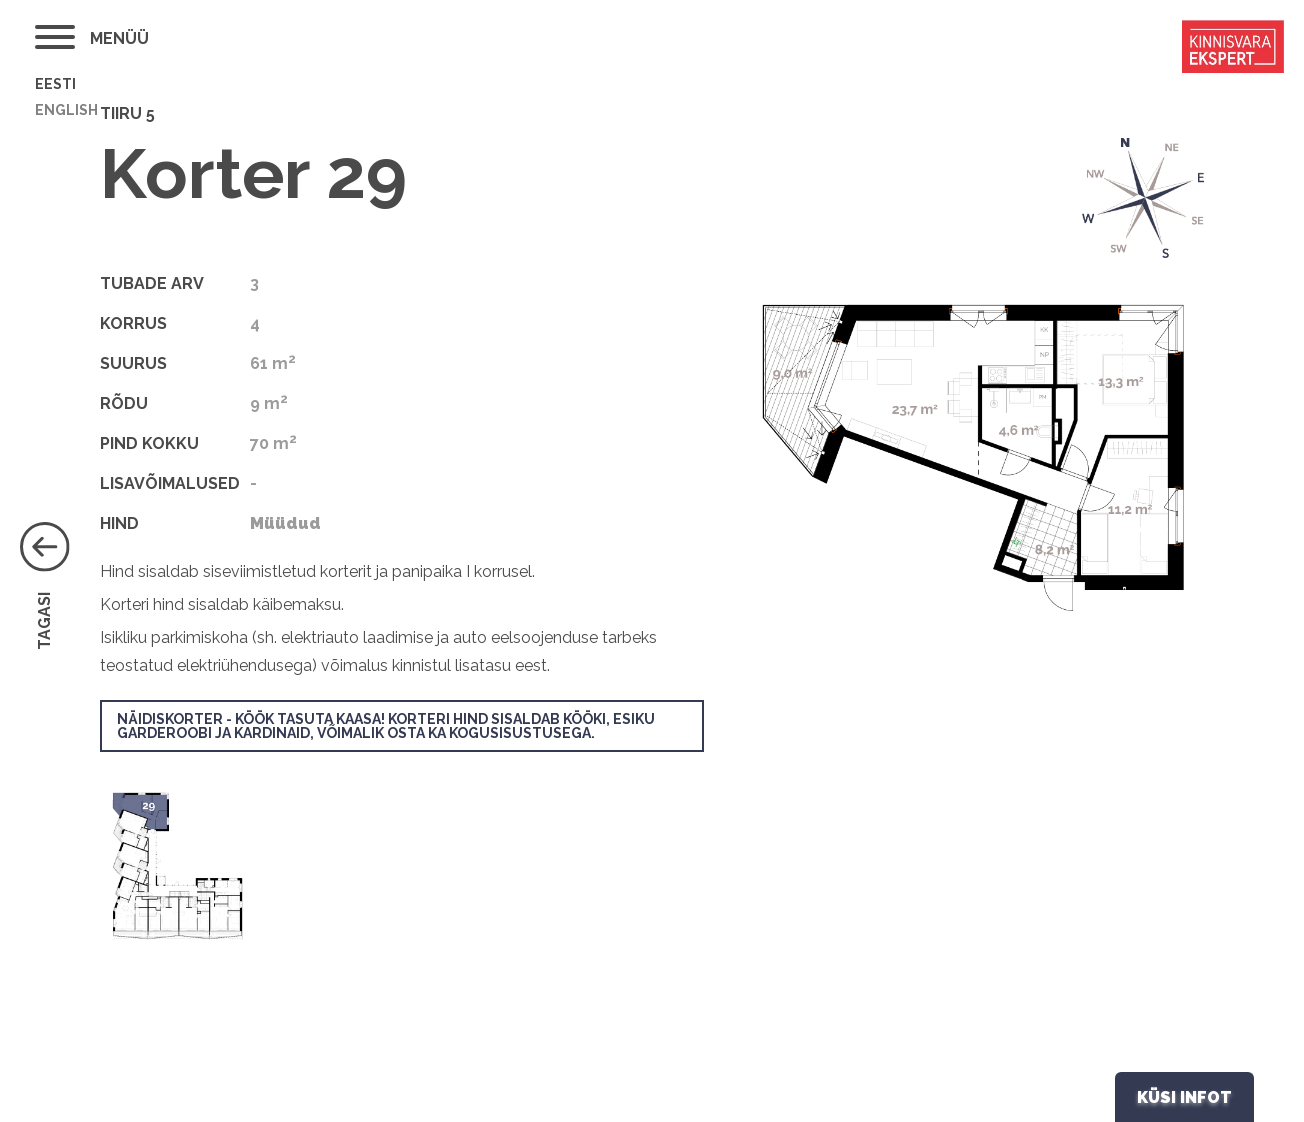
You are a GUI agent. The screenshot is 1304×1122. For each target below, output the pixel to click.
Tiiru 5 (127, 113)
